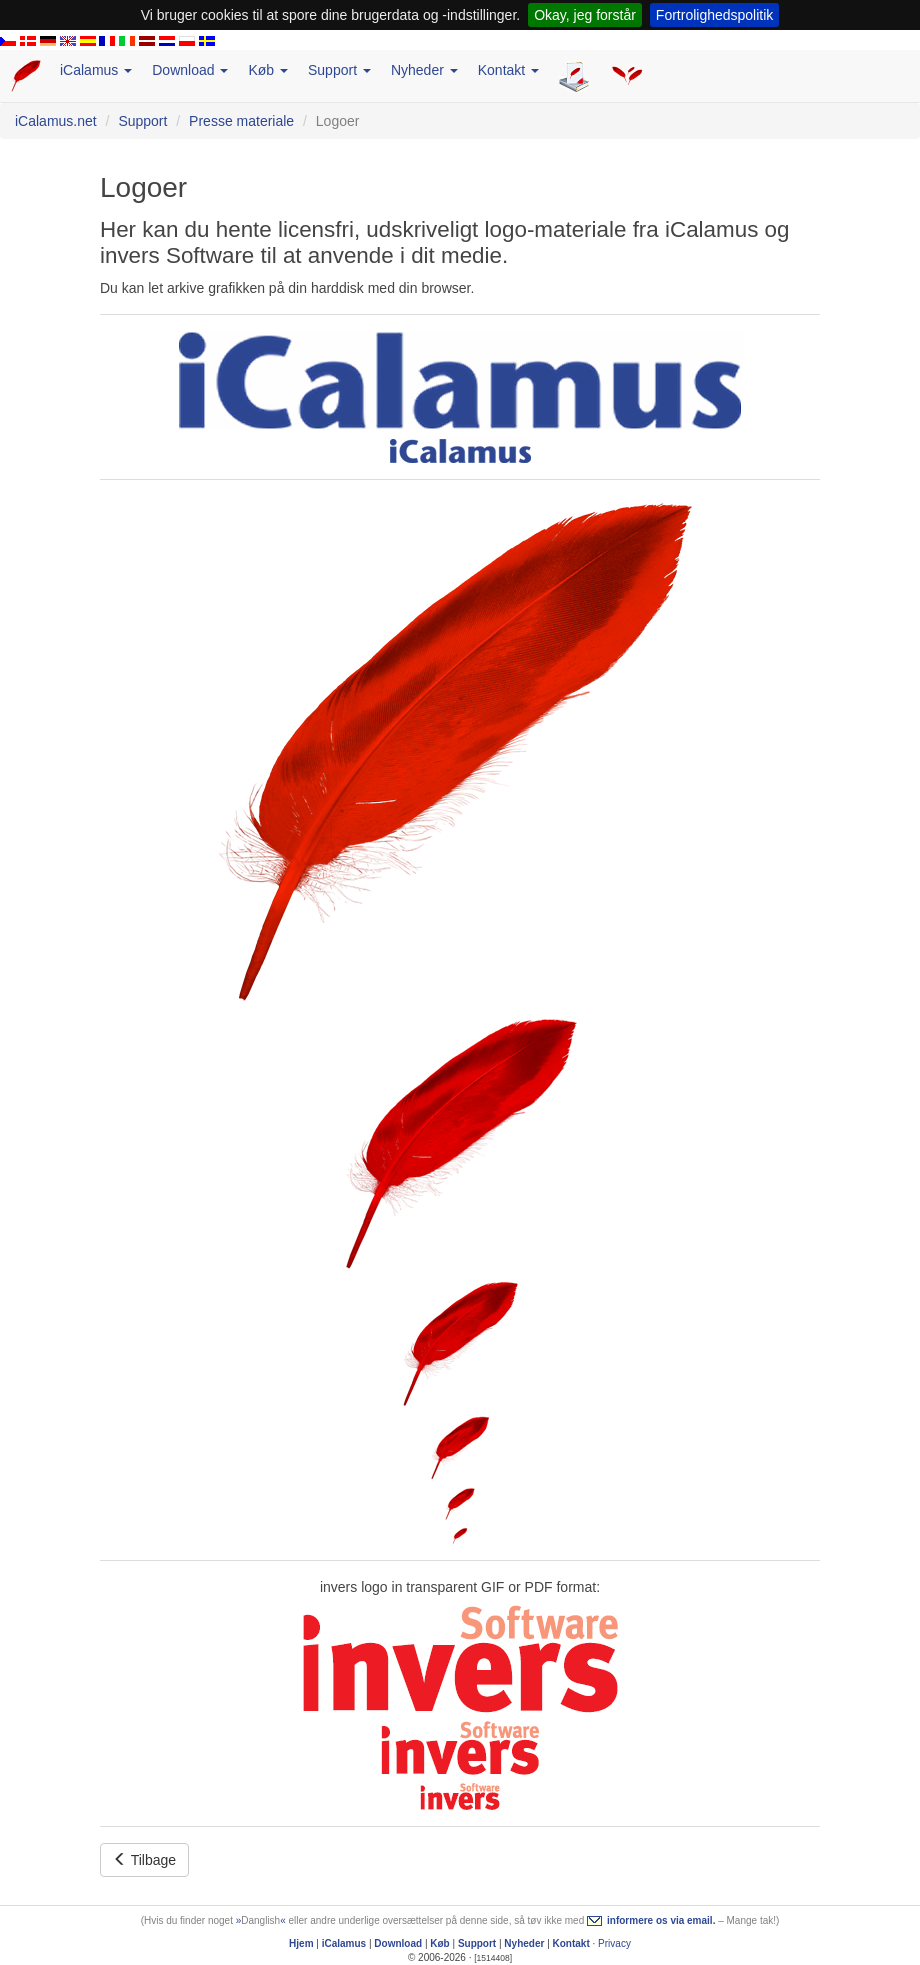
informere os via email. (661, 1920)
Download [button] (190, 70)
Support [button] (339, 70)
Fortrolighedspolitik (715, 15)
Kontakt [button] (508, 70)
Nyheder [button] (424, 70)
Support (142, 121)
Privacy (614, 1943)
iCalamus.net (56, 121)
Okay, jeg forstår (585, 15)
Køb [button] (268, 70)
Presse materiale (241, 121)
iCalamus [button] (96, 70)
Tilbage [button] (144, 1860)
